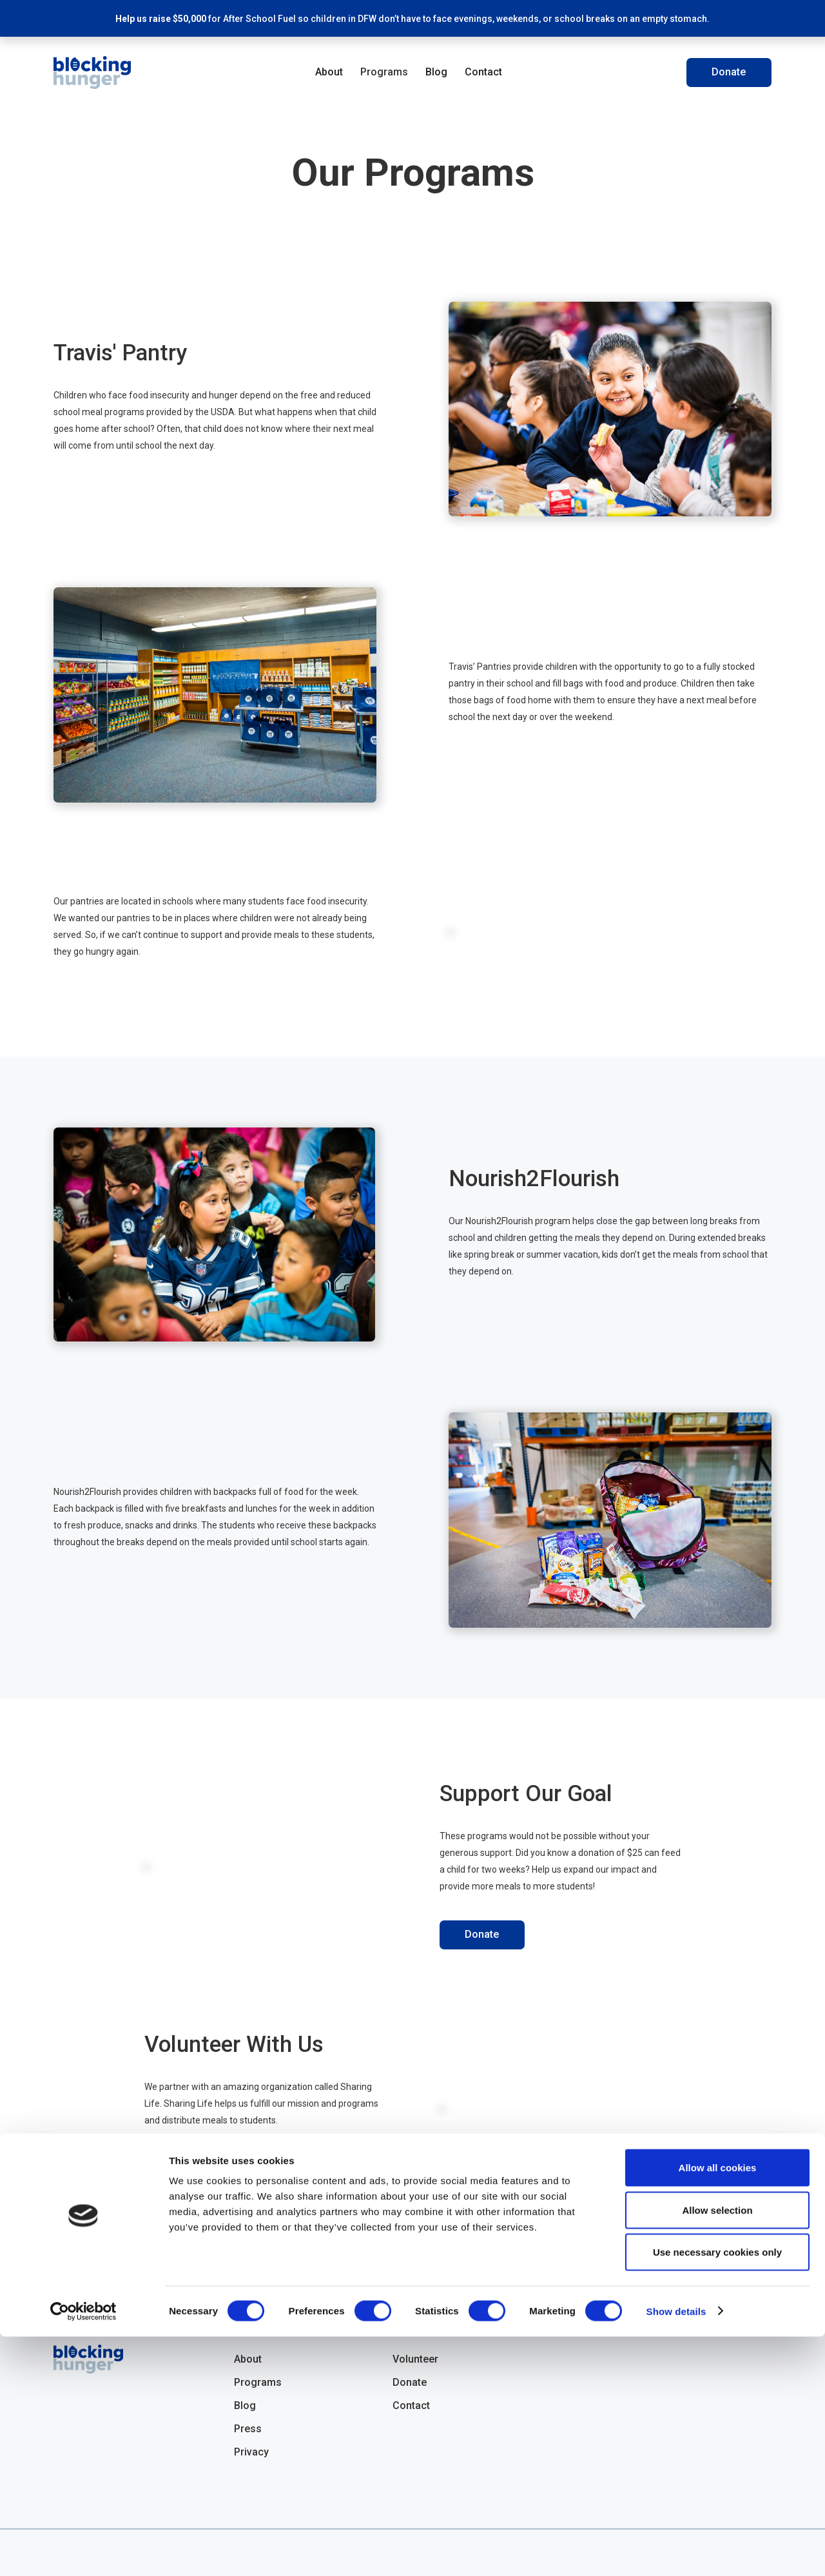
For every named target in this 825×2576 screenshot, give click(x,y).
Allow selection (717, 2449)
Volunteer (187, 2168)
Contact (483, 72)
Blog (436, 72)
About (329, 72)
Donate (729, 72)
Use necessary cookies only (717, 2491)
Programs (384, 72)
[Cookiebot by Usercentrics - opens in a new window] (83, 2551)
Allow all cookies (718, 2406)
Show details (676, 2550)
